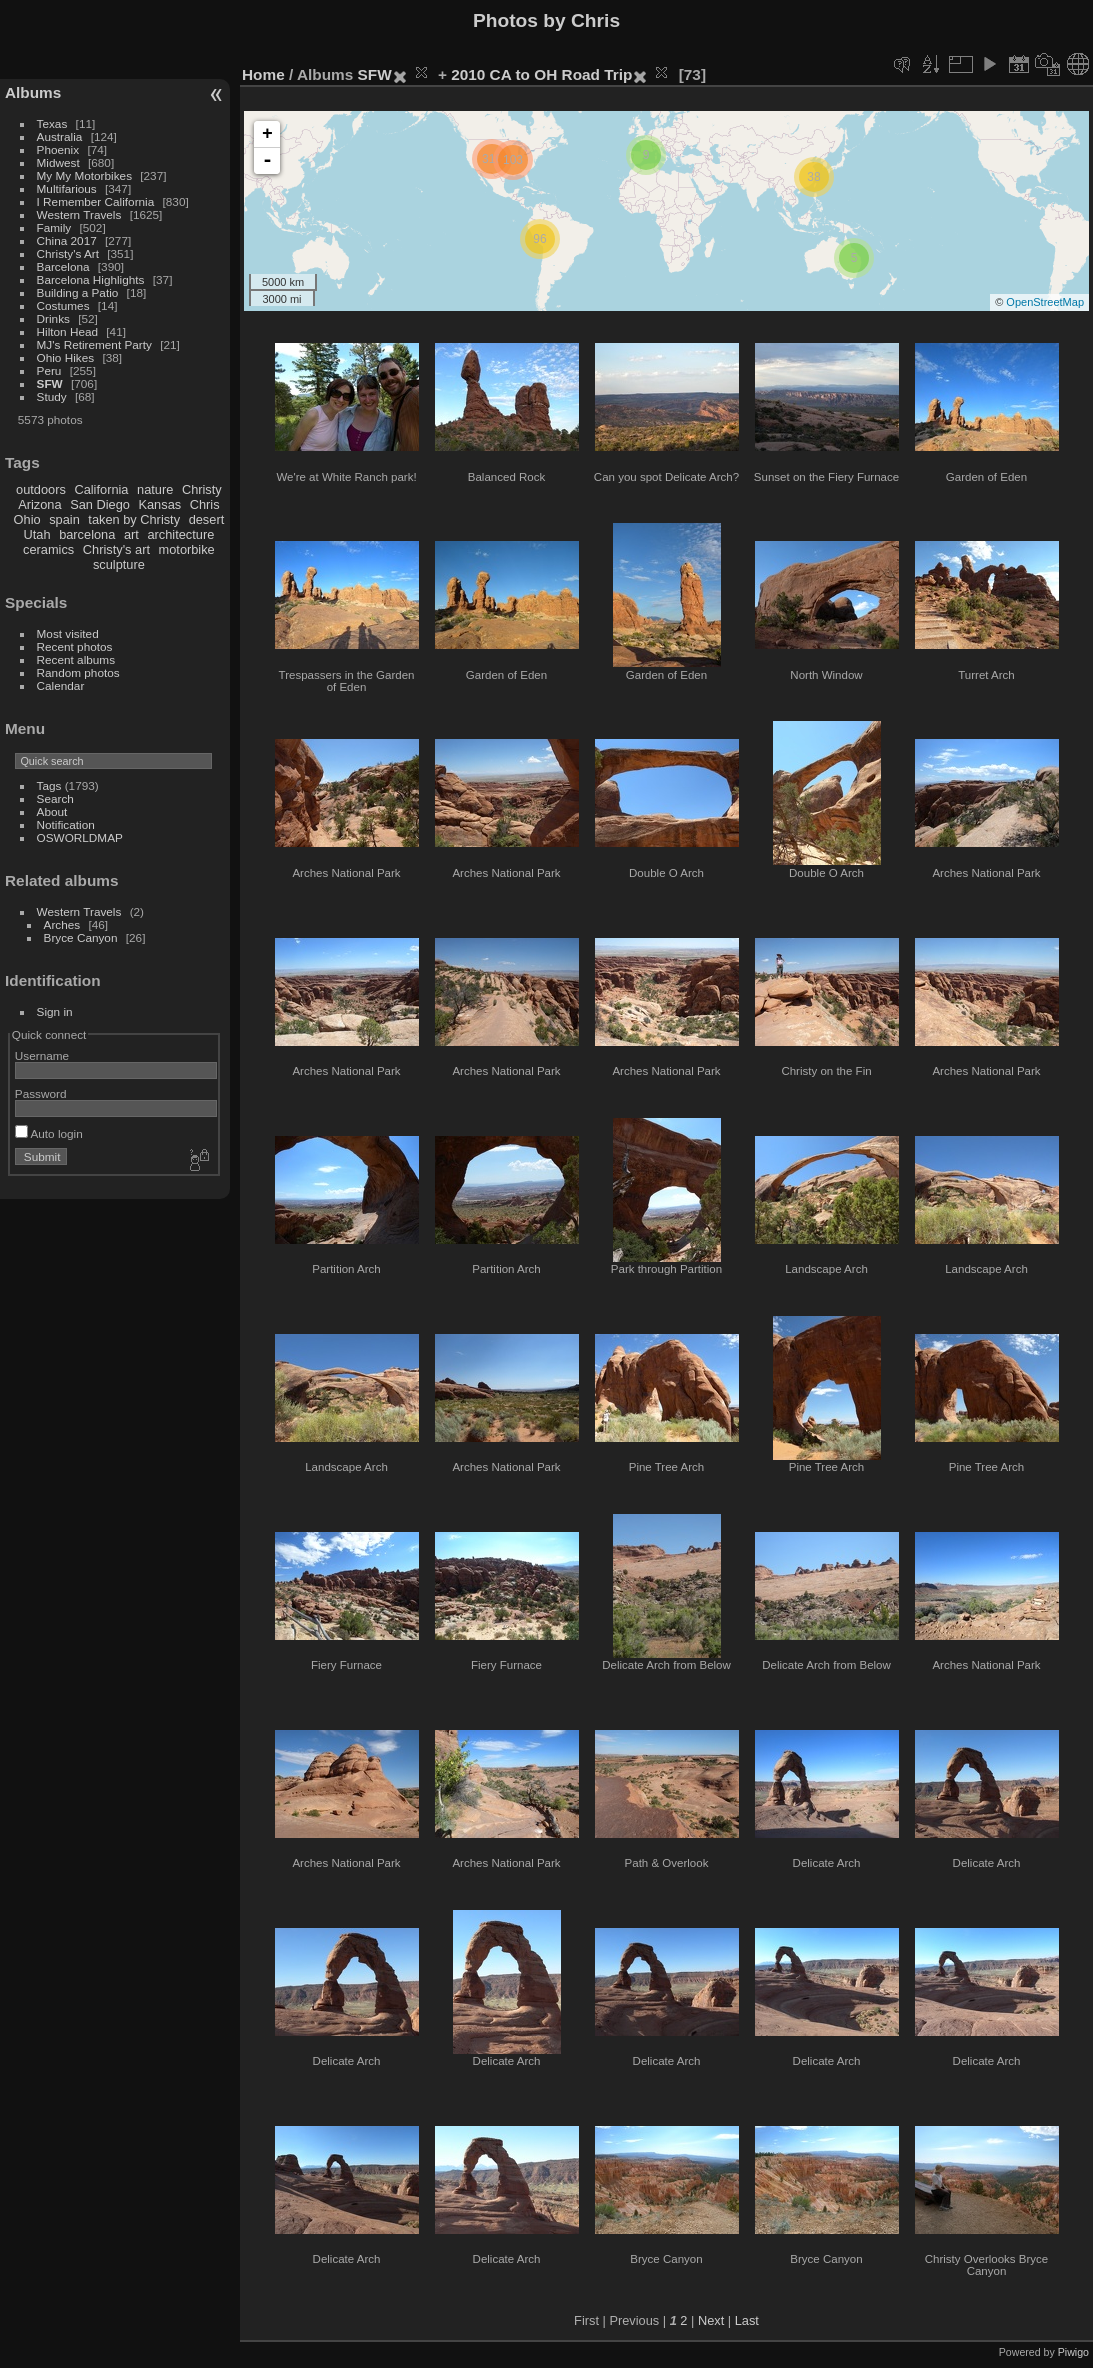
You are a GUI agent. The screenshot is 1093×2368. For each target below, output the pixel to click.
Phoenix (58, 149)
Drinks (53, 318)
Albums (33, 92)
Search (55, 798)
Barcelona (63, 266)
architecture (180, 534)
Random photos (78, 672)
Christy (202, 489)
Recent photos (75, 646)
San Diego (100, 504)
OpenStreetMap (1045, 302)
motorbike (187, 549)
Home (263, 74)
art (131, 534)
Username (42, 1055)
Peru (49, 370)
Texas (52, 123)
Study (52, 396)
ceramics (48, 549)
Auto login (49, 1133)
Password (41, 1093)
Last (747, 2320)
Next (711, 2320)
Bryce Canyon (81, 937)
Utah (37, 534)
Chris (205, 504)
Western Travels (79, 214)
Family (54, 227)
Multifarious (67, 188)
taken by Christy (134, 519)
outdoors (41, 489)
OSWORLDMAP (80, 837)
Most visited (68, 633)
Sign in (55, 1011)
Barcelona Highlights (91, 279)
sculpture (119, 564)
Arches (62, 924)
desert (207, 519)
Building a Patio (78, 292)
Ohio (27, 519)
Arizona (39, 504)
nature (155, 489)
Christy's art (116, 549)
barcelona (87, 534)
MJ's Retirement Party (94, 344)
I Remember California (96, 201)
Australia (60, 136)
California (101, 489)
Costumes (63, 305)
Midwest (58, 162)
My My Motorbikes (84, 175)
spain (64, 519)
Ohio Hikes (66, 357)
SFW (50, 383)
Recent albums (76, 659)
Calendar (61, 685)
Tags (49, 785)
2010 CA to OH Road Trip (541, 74)
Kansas (159, 504)
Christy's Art (68, 253)
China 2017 (67, 240)
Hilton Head (67, 331)
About (52, 811)
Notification (66, 824)
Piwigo (1073, 2352)
